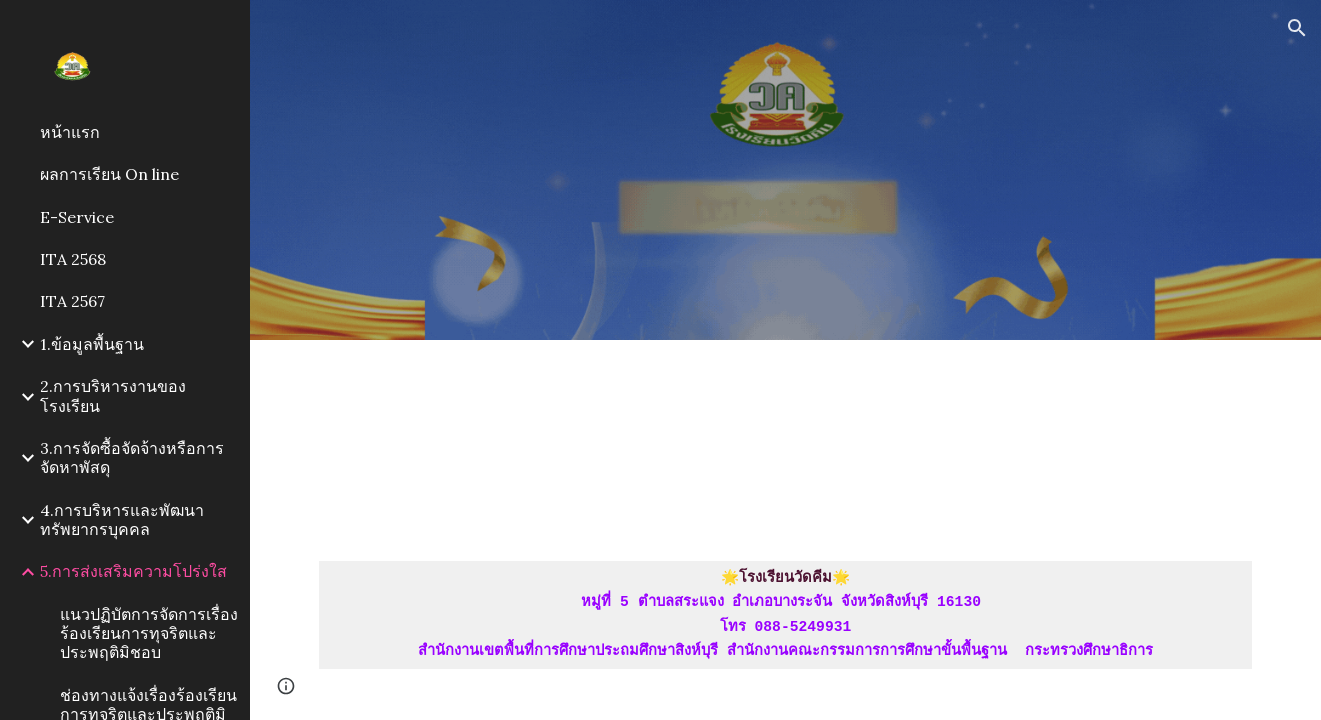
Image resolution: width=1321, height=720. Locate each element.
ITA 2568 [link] (73, 259)
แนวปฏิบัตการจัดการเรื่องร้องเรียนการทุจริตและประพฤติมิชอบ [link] (149, 633)
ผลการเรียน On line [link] (109, 174)
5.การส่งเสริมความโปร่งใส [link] (133, 571)
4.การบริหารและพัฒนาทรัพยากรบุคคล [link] (122, 519)
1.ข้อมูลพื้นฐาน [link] (92, 344)
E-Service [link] (77, 217)
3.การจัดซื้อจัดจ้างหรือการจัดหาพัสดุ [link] (132, 457)
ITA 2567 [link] (72, 301)
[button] (1297, 28)
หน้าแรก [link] (70, 132)
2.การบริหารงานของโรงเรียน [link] (113, 395)
